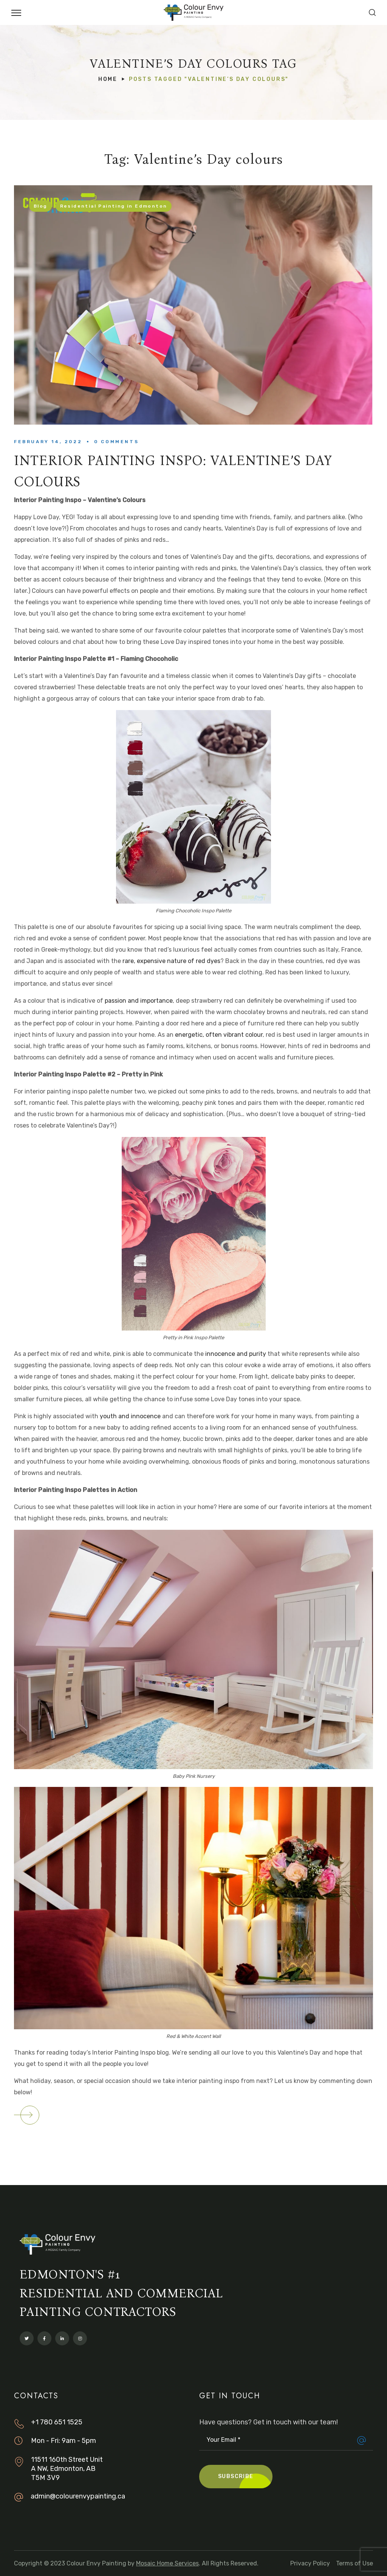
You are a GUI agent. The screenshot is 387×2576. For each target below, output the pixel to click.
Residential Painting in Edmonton (113, 206)
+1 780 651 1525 (56, 2422)
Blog (40, 206)
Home (108, 79)
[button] (372, 12)
